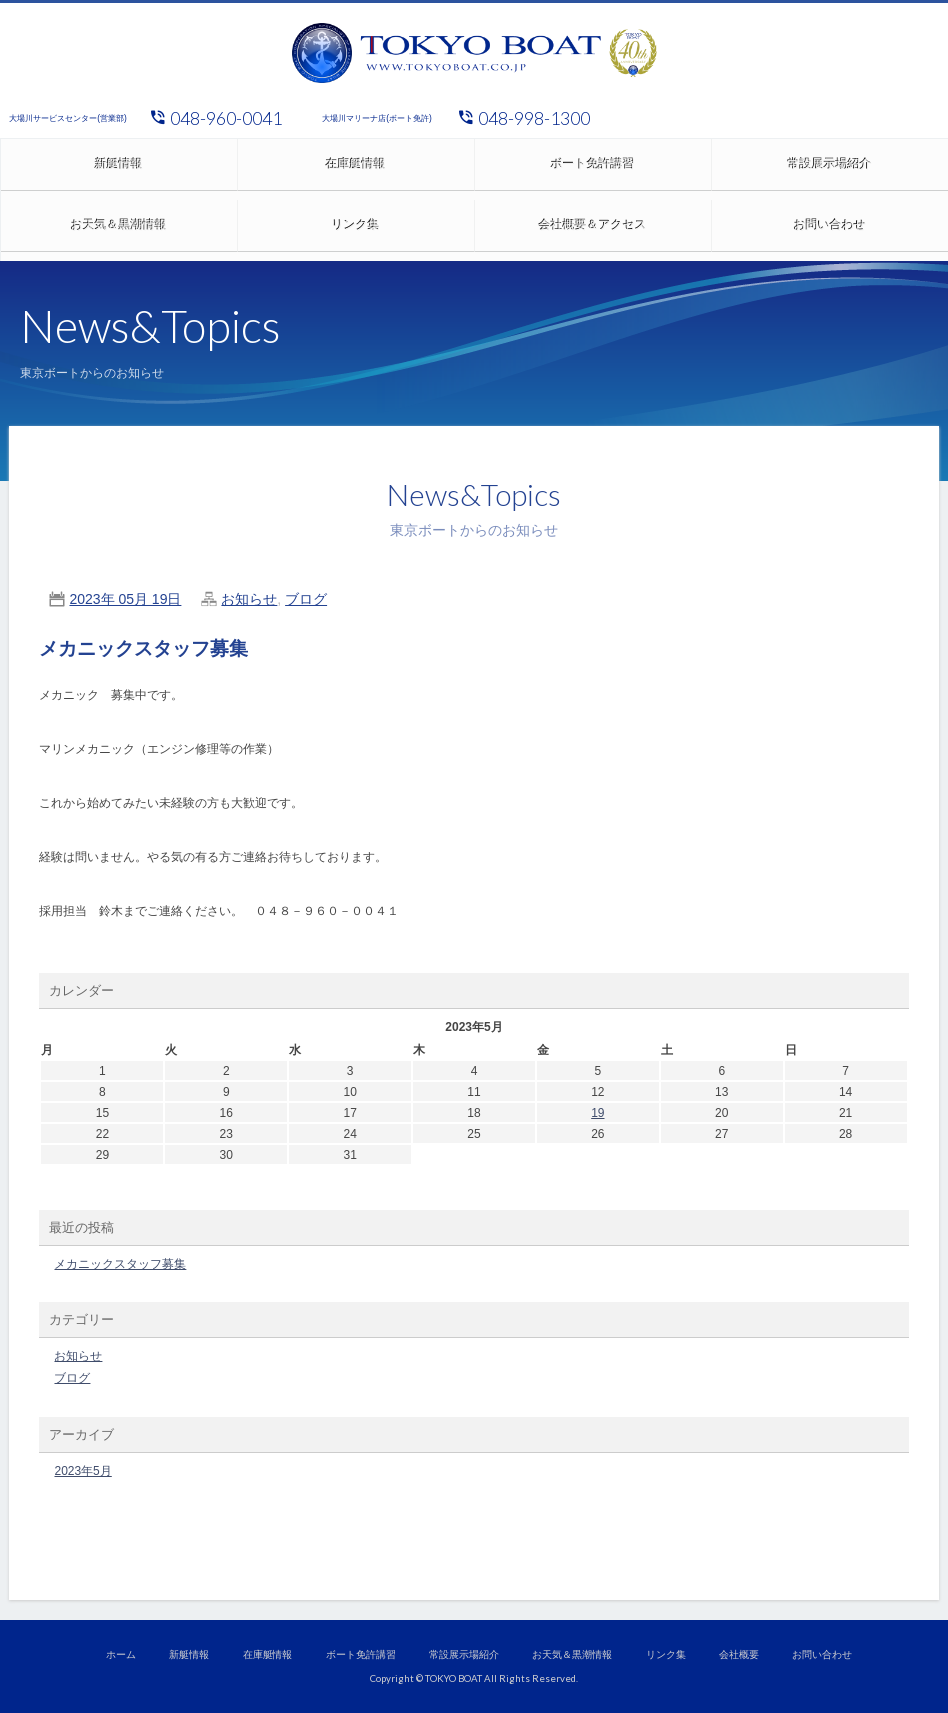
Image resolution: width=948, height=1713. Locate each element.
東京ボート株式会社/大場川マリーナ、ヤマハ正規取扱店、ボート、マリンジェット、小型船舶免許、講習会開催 (474, 53)
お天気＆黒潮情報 (119, 230)
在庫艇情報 (356, 169)
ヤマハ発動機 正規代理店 (782, 118)
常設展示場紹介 (464, 1654)
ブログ (306, 599)
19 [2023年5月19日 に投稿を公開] (597, 1113)
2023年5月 (82, 1471)
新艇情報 (119, 169)
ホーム (121, 1654)
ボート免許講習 (593, 169)
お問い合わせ (822, 1654)
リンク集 (356, 230)
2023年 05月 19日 (125, 599)
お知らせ (249, 599)
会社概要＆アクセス (593, 230)
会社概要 (739, 1654)
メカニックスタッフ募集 (143, 648)
